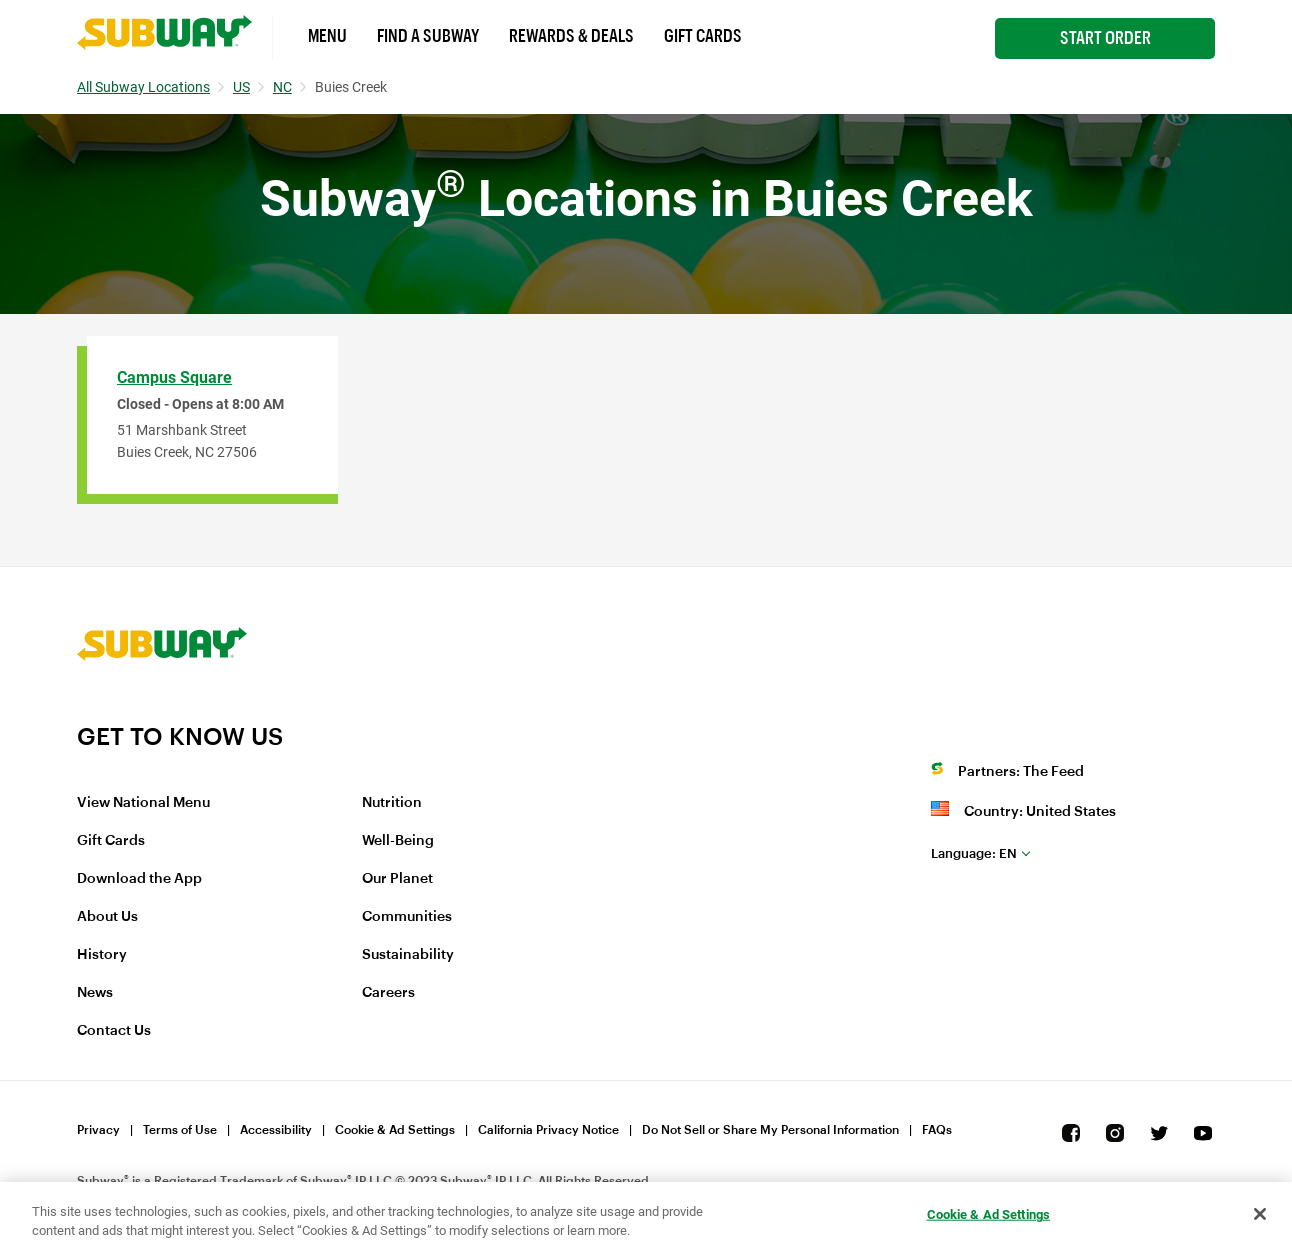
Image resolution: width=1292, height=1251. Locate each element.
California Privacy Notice (548, 1130)
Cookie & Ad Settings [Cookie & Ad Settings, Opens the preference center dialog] (989, 1214)
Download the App (139, 879)
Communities (407, 917)
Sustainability (408, 955)
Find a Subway (428, 36)
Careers (388, 993)
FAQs (937, 1130)
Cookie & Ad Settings (395, 1130)
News (95, 993)
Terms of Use (180, 1130)
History (102, 955)
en (974, 853)
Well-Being (398, 841)
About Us (107, 917)
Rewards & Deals (571, 36)
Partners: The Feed (1021, 772)
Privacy (98, 1130)
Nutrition (392, 803)
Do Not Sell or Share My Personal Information (770, 1130)
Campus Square (174, 377)
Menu (327, 36)
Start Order (1105, 38)
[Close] (1260, 1214)
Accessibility (276, 1130)
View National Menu (143, 803)
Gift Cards (703, 36)
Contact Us (114, 1031)
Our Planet (397, 879)
